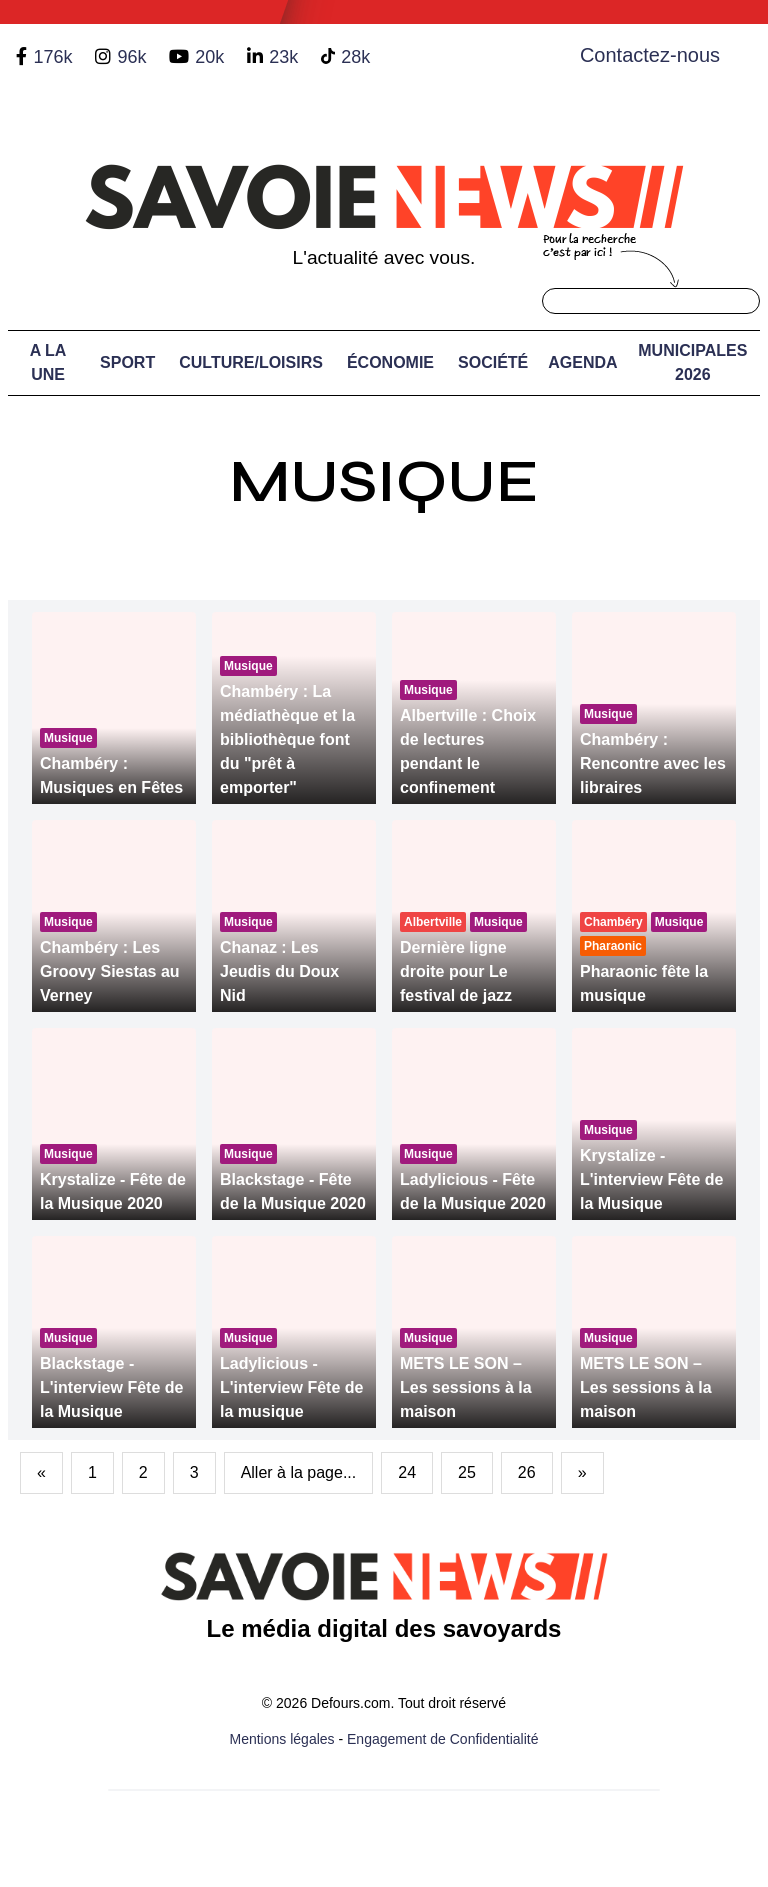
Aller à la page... (299, 1472)
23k (283, 57)
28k (355, 57)
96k (131, 57)
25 (467, 1472)
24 (407, 1472)
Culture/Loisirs (251, 362)
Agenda (582, 362)
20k (209, 57)
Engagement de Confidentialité (442, 1739)
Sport (127, 362)
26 (527, 1472)
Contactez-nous (650, 55)
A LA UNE (48, 362)
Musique (384, 481)
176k (52, 57)
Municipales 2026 (692, 362)
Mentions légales (282, 1739)
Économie (390, 362)
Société (493, 362)
